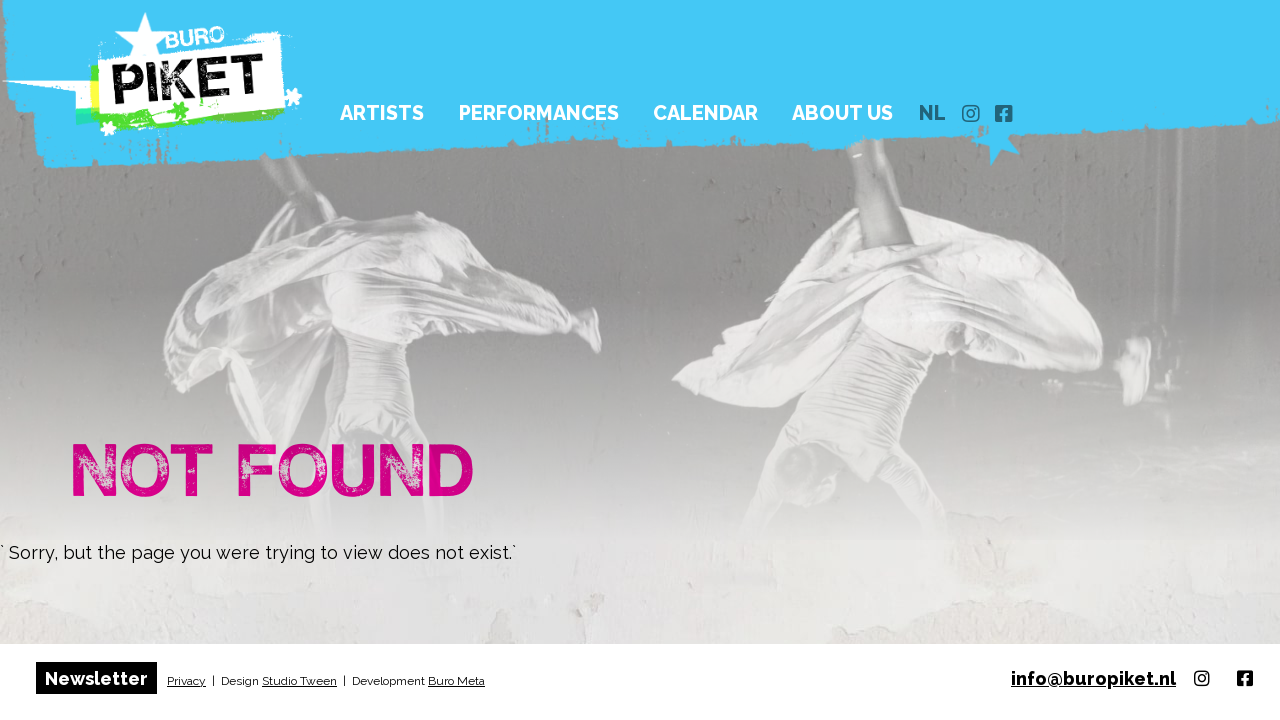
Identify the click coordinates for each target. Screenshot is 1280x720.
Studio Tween (299, 681)
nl (1039, 80)
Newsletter (96, 678)
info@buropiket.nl (1093, 678)
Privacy (186, 681)
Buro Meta (456, 681)
